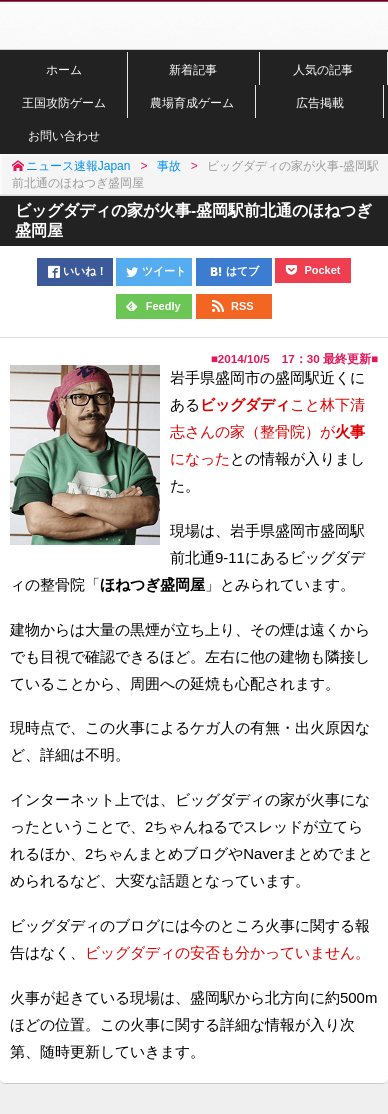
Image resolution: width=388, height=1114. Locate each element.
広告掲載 (320, 102)
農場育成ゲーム (192, 102)
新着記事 (193, 69)
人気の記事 (323, 69)
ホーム (64, 69)
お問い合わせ (64, 135)
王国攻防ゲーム (64, 102)
